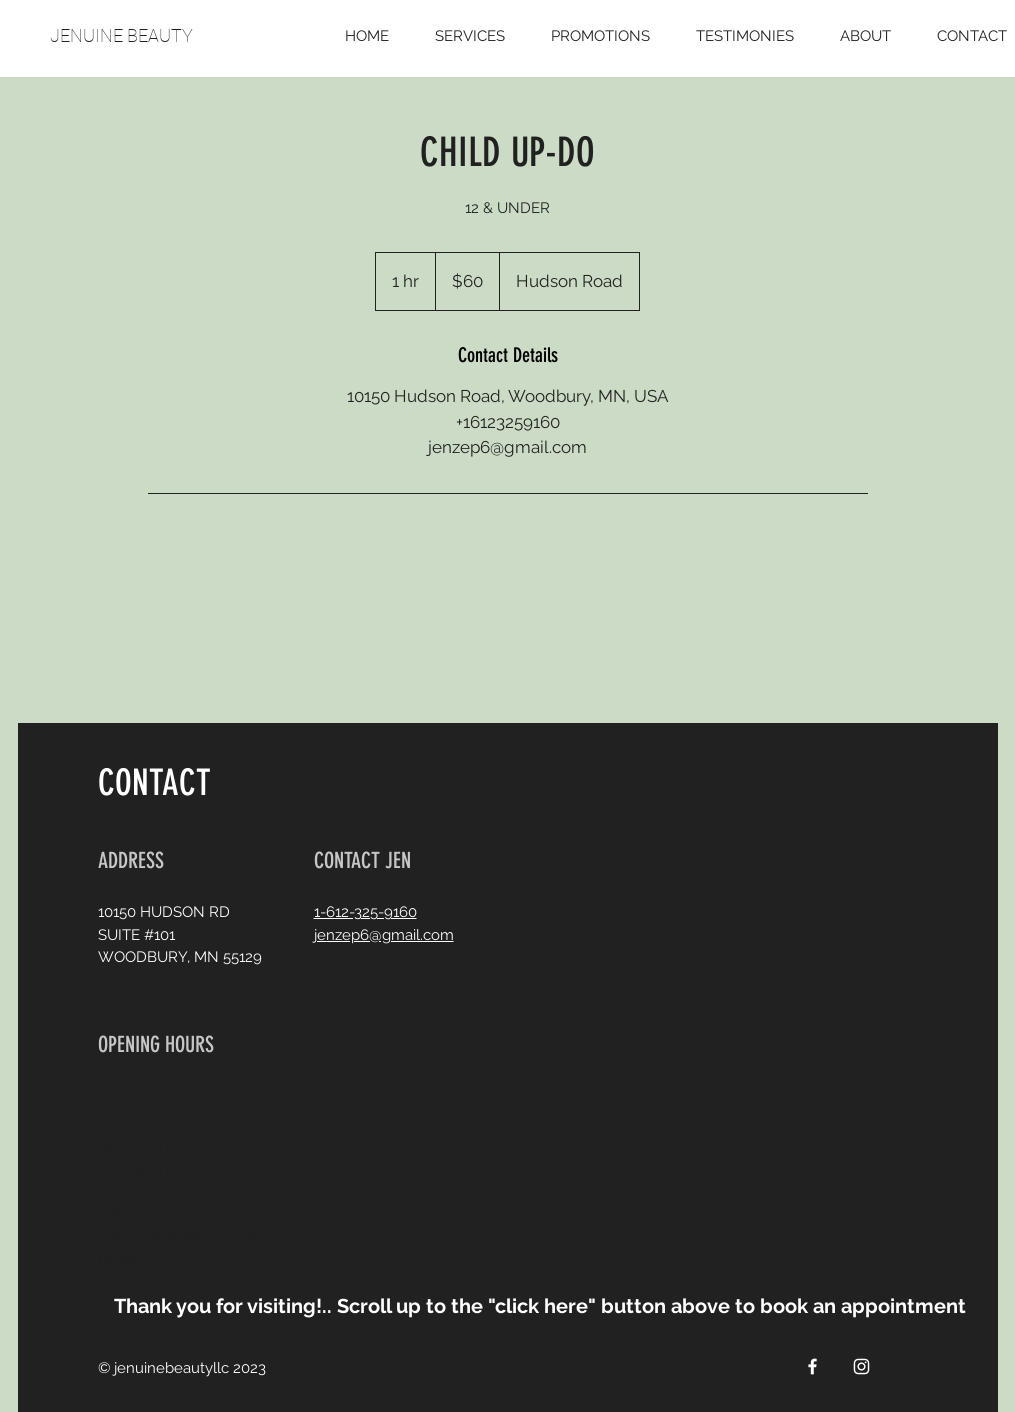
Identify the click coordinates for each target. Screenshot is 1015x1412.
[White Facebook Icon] (812, 1366)
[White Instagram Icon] (861, 1366)
